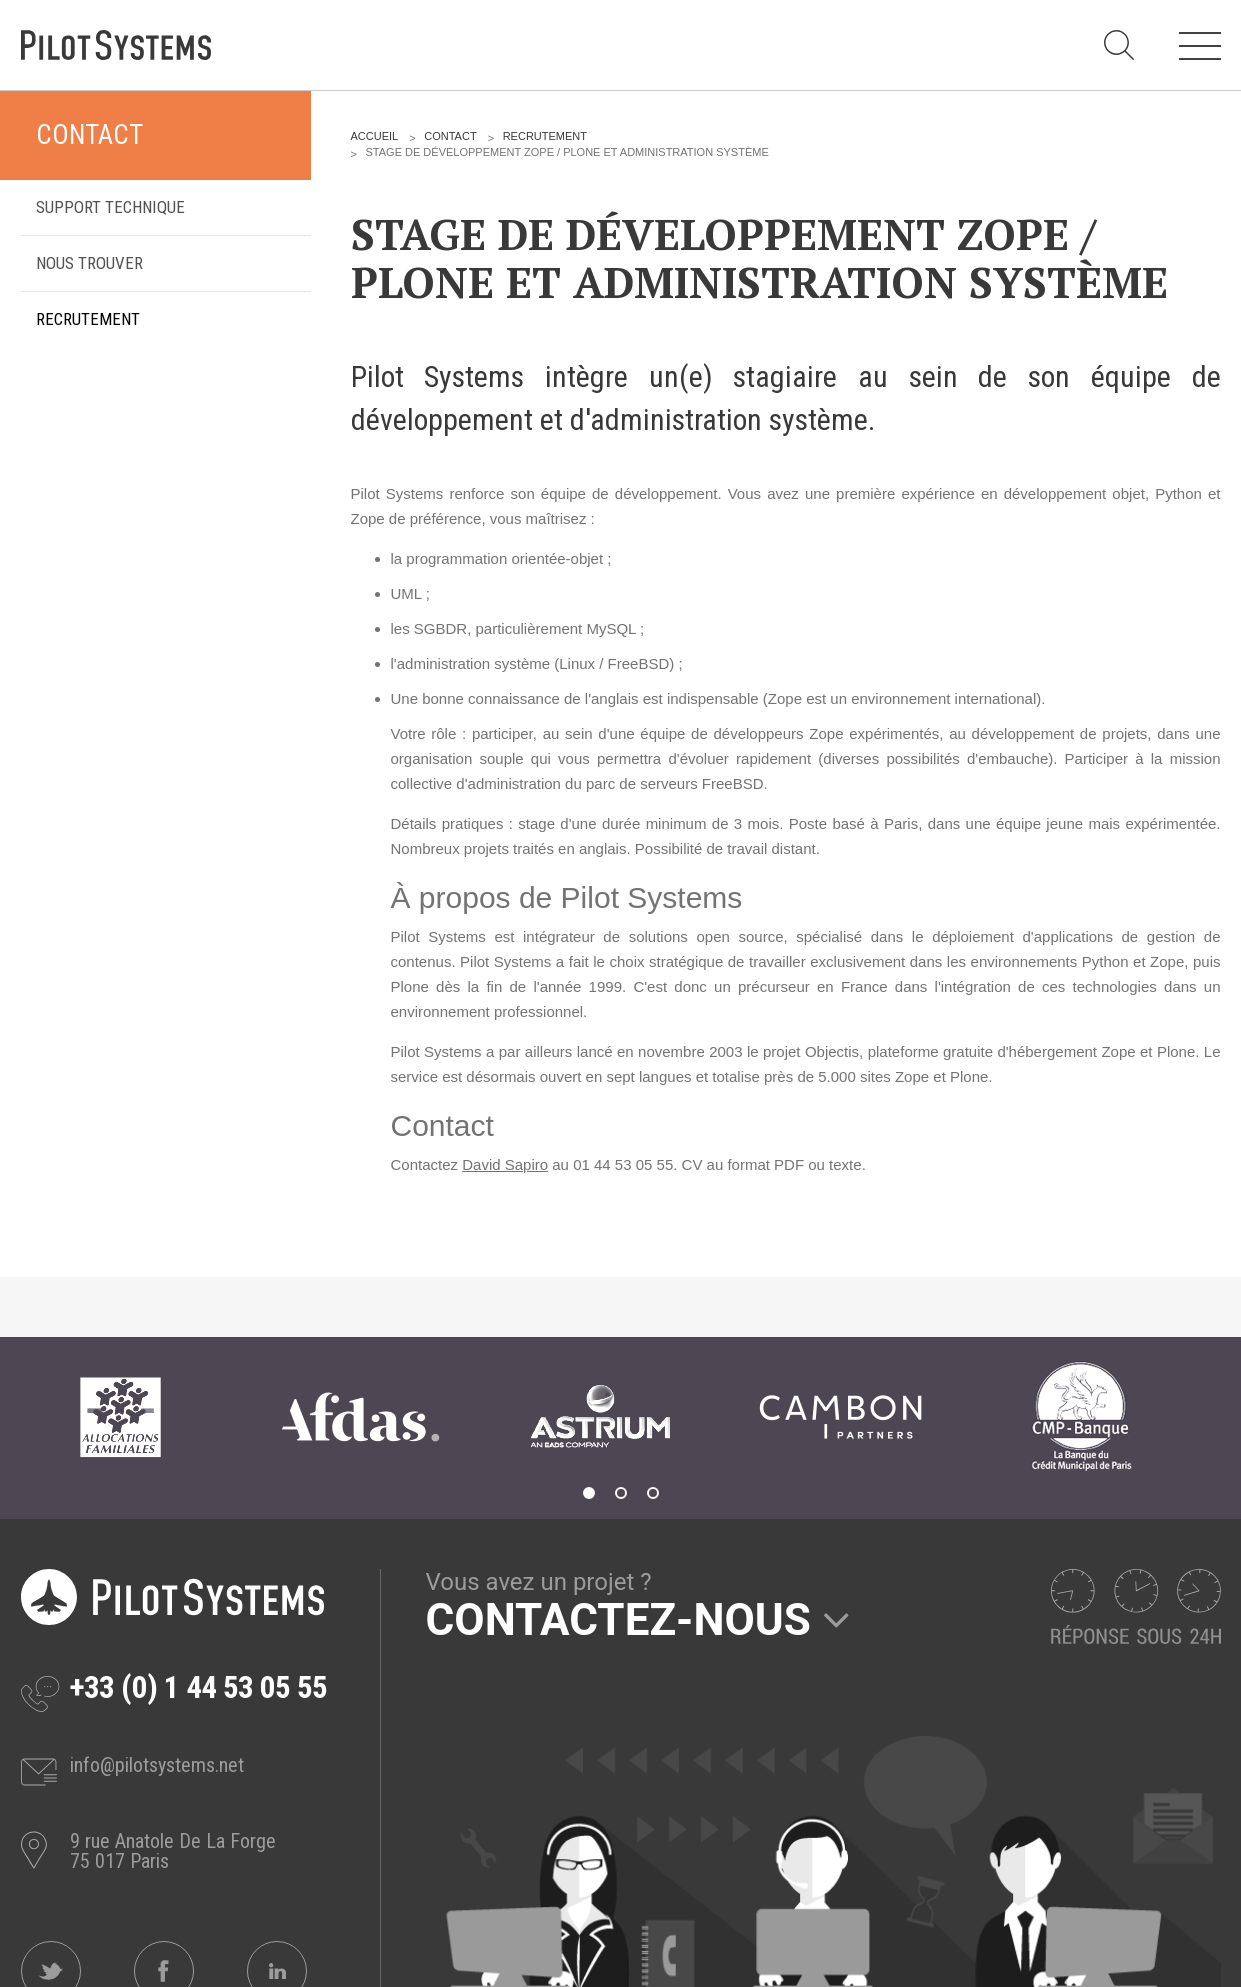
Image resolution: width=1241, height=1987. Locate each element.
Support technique (110, 207)
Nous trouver (89, 263)
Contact (89, 135)
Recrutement (88, 319)
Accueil (375, 136)
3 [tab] (653, 1493)
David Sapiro (505, 1164)
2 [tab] (621, 1493)
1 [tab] (589, 1493)
